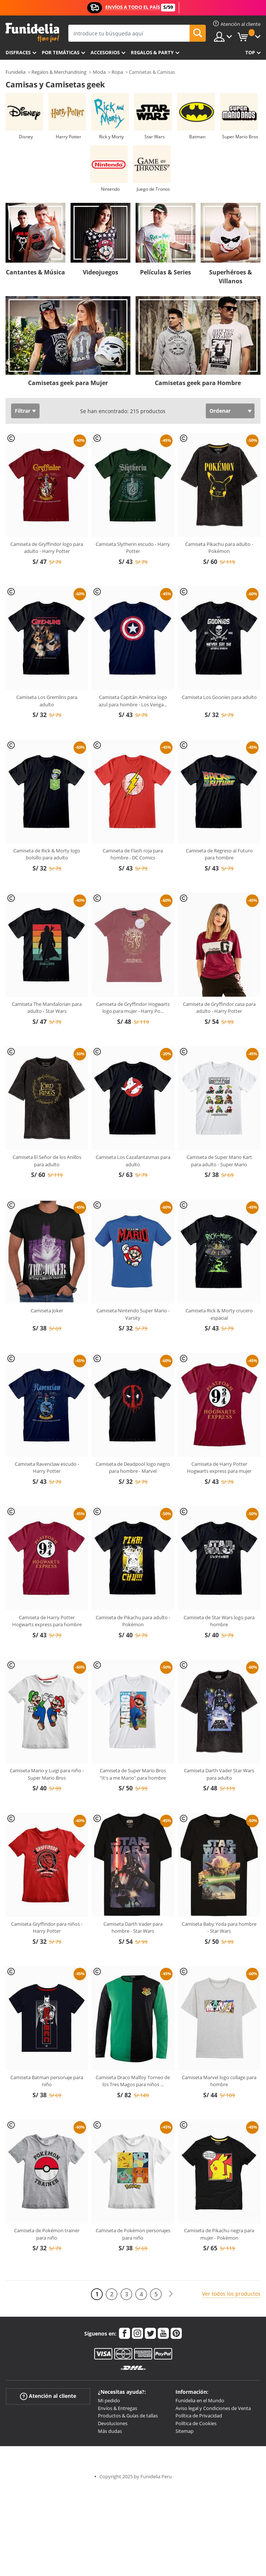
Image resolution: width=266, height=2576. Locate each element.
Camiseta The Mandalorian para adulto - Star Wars (47, 1008)
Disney (26, 137)
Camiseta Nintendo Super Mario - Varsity (133, 1314)
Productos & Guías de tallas (128, 2415)
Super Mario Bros (240, 137)
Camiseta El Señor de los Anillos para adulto (47, 1161)
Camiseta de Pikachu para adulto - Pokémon (133, 1621)
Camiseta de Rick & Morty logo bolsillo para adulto (46, 854)
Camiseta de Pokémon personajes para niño (133, 2234)
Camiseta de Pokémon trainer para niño (46, 2234)
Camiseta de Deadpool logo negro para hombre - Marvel (133, 1468)
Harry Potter (68, 137)
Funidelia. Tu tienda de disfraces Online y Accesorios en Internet (32, 32)
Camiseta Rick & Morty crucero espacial (219, 1314)
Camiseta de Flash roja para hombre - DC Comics (133, 854)
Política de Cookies (195, 2423)
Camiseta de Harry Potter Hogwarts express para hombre (47, 1621)
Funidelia (15, 72)
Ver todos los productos (231, 2293)
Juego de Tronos (153, 189)
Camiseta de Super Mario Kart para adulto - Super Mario (219, 1161)
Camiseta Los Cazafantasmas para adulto (133, 1161)
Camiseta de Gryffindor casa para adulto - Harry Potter (219, 1008)
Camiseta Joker (47, 1310)
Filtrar (22, 410)
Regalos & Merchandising (58, 72)
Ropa (117, 72)
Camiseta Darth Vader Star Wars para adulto (219, 1774)
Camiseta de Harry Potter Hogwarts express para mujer (219, 1468)
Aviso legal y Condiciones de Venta (213, 2408)
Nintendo (110, 189)
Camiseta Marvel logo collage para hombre (219, 2081)
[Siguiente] (171, 2294)
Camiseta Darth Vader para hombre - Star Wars (133, 1928)
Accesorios (105, 52)
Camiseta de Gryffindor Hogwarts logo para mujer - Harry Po (133, 1008)
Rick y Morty (111, 137)
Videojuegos (100, 272)
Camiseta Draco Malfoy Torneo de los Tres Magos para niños (133, 2081)
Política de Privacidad (198, 2415)
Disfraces (18, 52)
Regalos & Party (152, 52)
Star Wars (154, 137)
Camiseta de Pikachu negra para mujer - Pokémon (219, 2234)
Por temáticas (60, 52)
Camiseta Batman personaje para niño (46, 2081)
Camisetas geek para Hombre (198, 383)
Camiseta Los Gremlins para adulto (46, 701)
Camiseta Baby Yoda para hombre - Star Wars (219, 1928)
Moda (99, 72)
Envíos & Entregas (117, 2408)
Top (250, 52)
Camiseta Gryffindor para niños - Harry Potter (46, 1928)
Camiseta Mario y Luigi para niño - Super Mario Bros (47, 1774)
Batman (197, 137)
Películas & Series (165, 272)
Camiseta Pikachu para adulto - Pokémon (219, 548)
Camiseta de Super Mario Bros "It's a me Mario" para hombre (133, 1774)
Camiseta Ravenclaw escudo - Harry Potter (47, 1468)
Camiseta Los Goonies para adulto (219, 697)
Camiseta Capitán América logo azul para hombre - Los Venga (133, 701)
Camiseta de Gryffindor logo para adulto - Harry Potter (46, 548)
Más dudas (110, 2431)
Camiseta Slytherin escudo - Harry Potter (133, 548)
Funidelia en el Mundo (199, 2400)
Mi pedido (109, 2400)
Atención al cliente (48, 2396)
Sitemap (184, 2431)
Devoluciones (112, 2423)
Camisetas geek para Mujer (68, 383)
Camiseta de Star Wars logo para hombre (219, 1621)
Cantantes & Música (35, 272)
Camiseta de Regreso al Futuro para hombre (219, 854)
